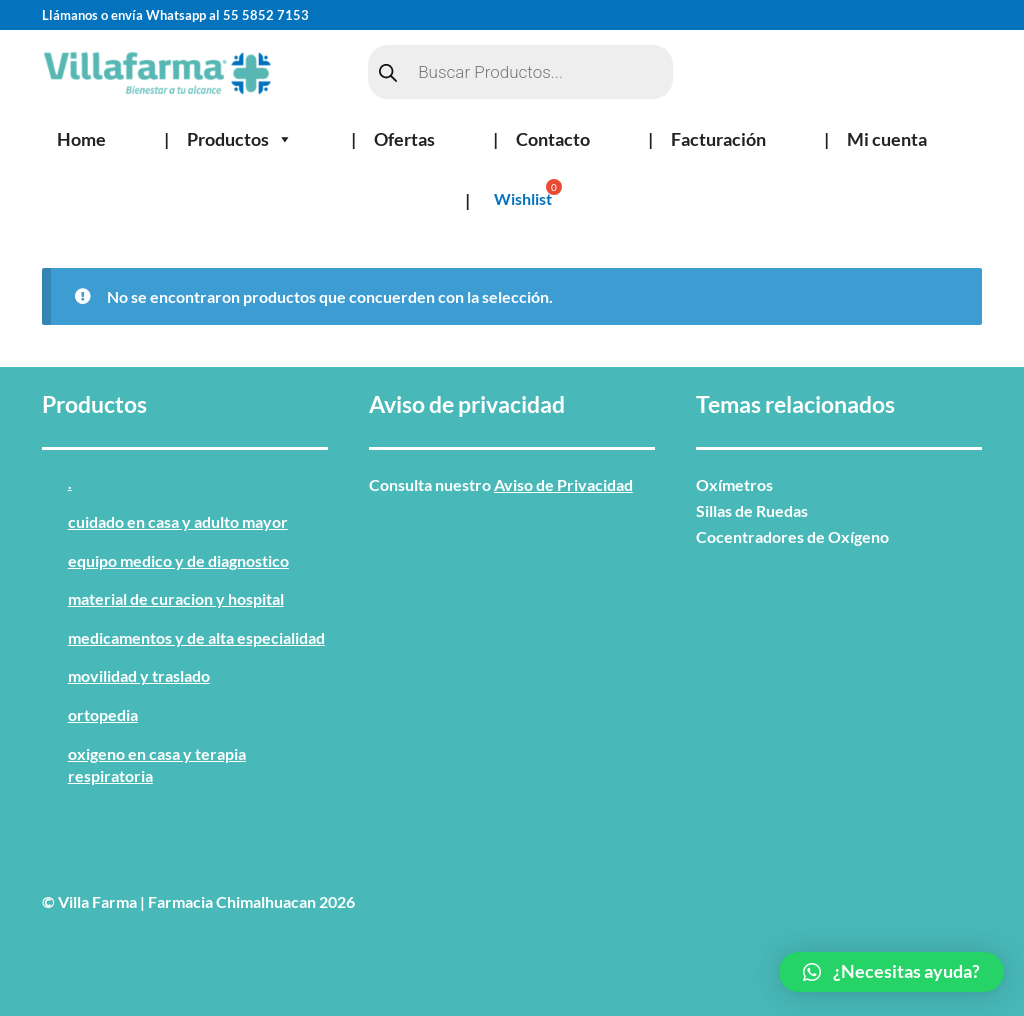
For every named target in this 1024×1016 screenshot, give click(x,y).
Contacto (553, 139)
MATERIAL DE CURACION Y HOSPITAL (176, 598)
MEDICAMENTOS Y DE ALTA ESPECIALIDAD (196, 637)
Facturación (718, 139)
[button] (891, 972)
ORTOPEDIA (103, 714)
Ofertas (404, 139)
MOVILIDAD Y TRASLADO (139, 675)
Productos (240, 139)
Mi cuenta (887, 139)
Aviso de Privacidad (563, 484)
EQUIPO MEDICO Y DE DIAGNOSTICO (178, 560)
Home (81, 139)
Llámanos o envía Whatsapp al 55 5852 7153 (175, 15)
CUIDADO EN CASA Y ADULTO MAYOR (178, 521)
